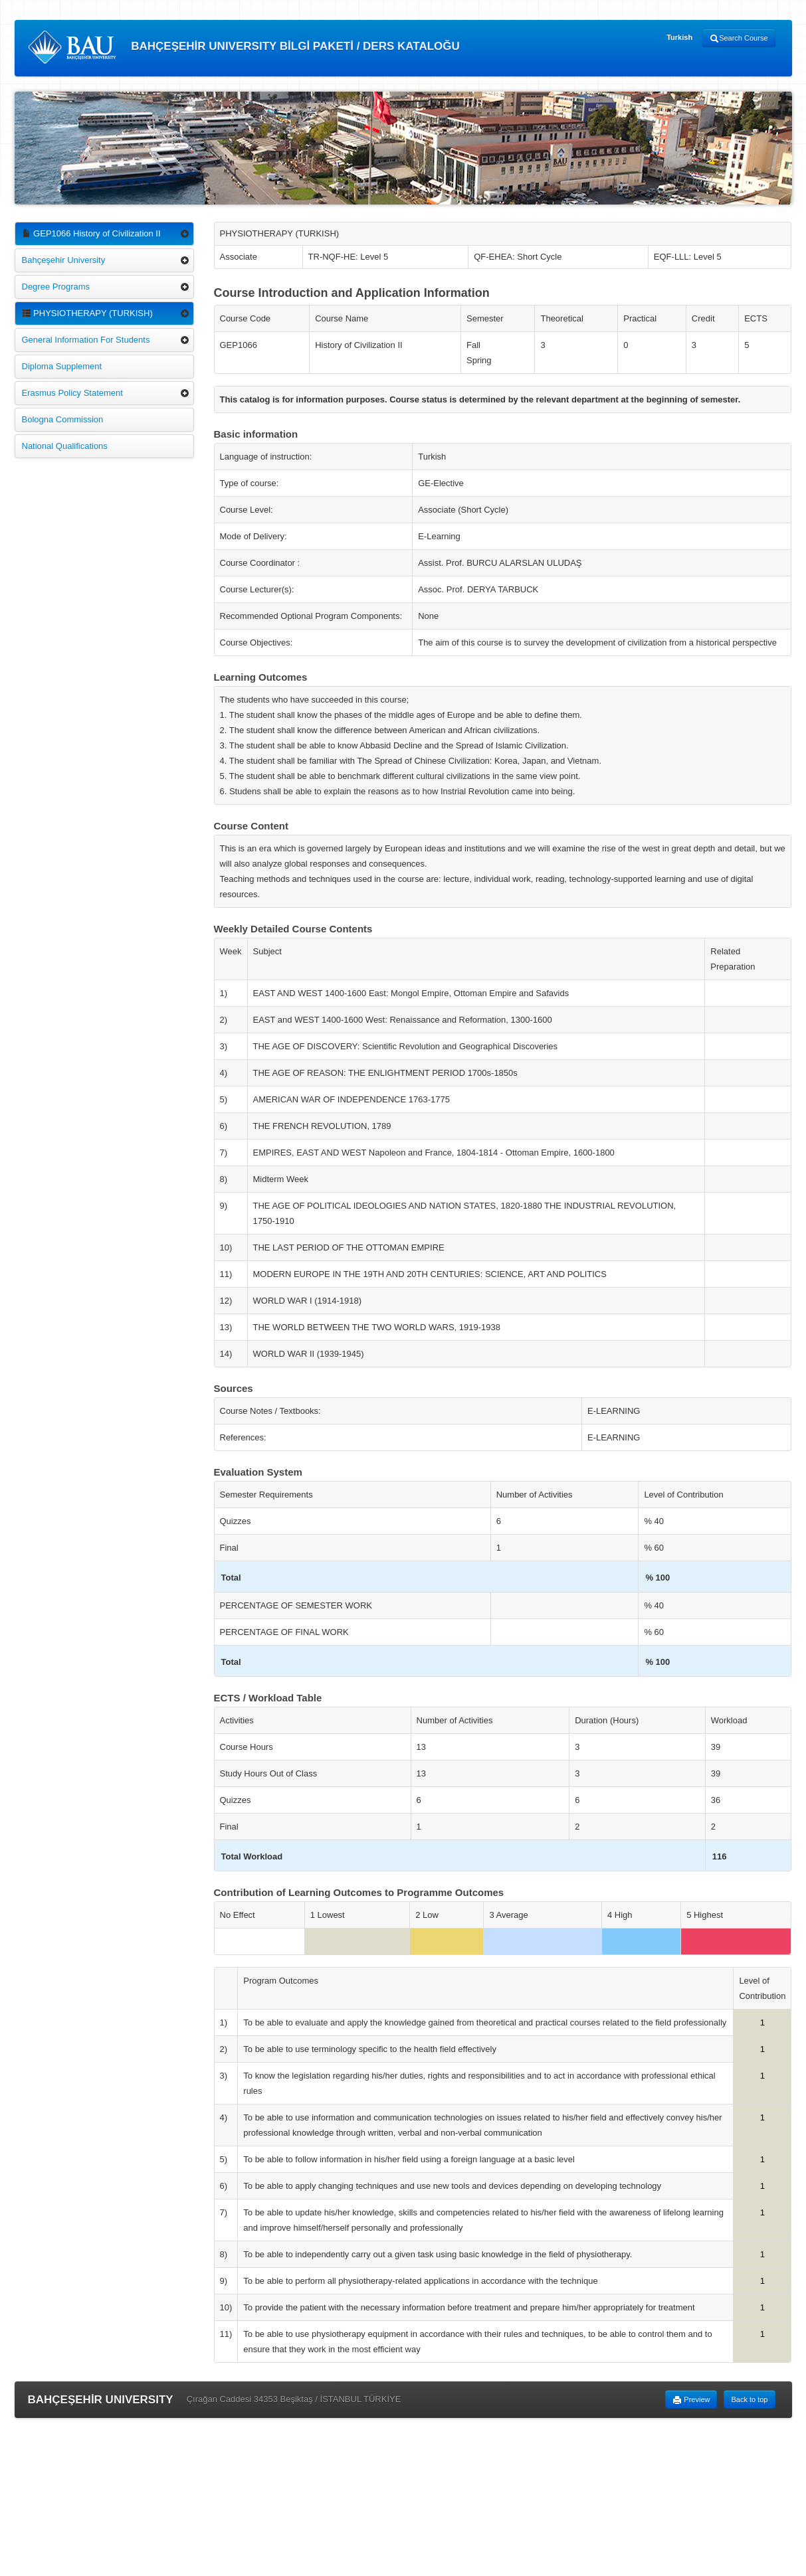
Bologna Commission (63, 419)
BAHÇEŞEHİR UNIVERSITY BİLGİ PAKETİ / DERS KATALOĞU (244, 47)
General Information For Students (86, 340)
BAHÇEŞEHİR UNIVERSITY (100, 2399)
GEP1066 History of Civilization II (91, 233)
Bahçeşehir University (64, 260)
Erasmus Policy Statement (72, 393)
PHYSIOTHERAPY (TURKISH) (87, 313)
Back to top (749, 2399)
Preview (691, 2400)
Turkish (679, 37)
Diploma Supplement (62, 366)
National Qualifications (65, 446)
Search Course (738, 38)
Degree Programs (56, 287)
